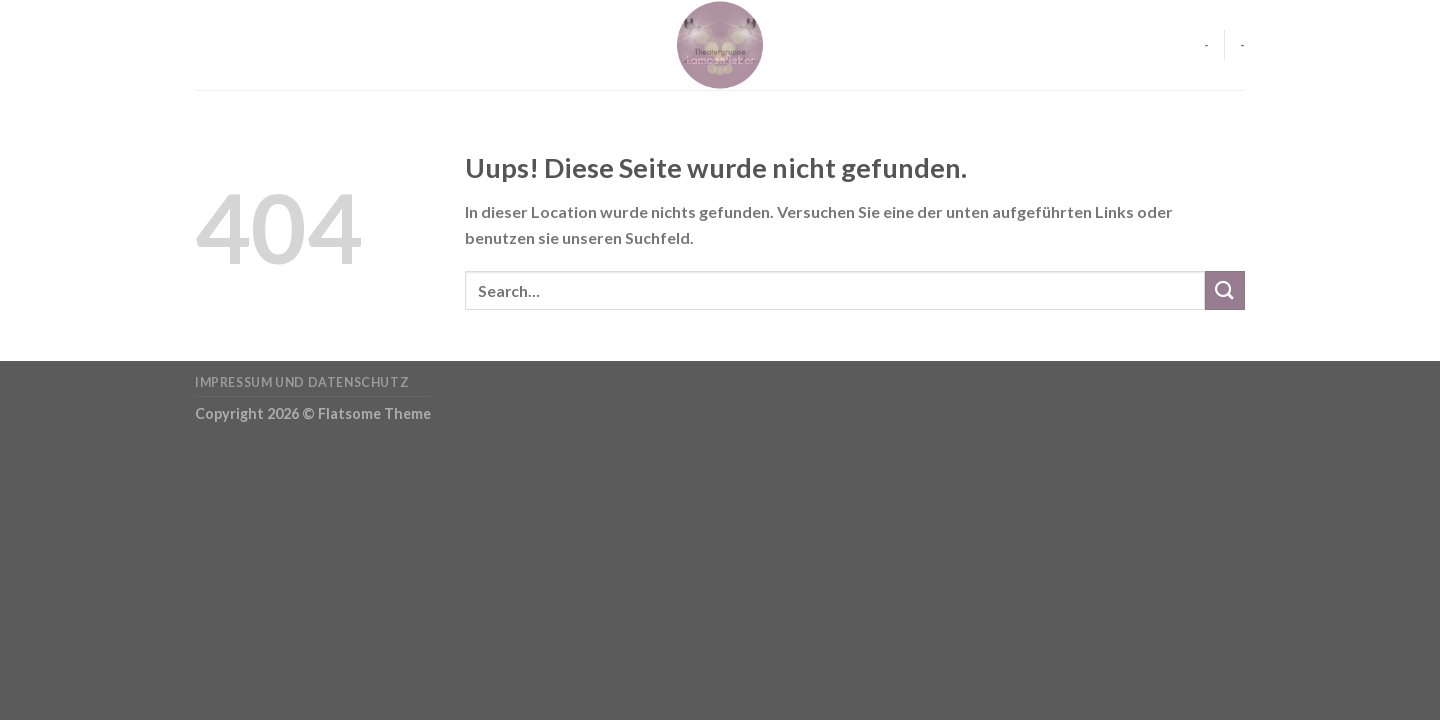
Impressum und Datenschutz (302, 382)
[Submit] (1225, 290)
